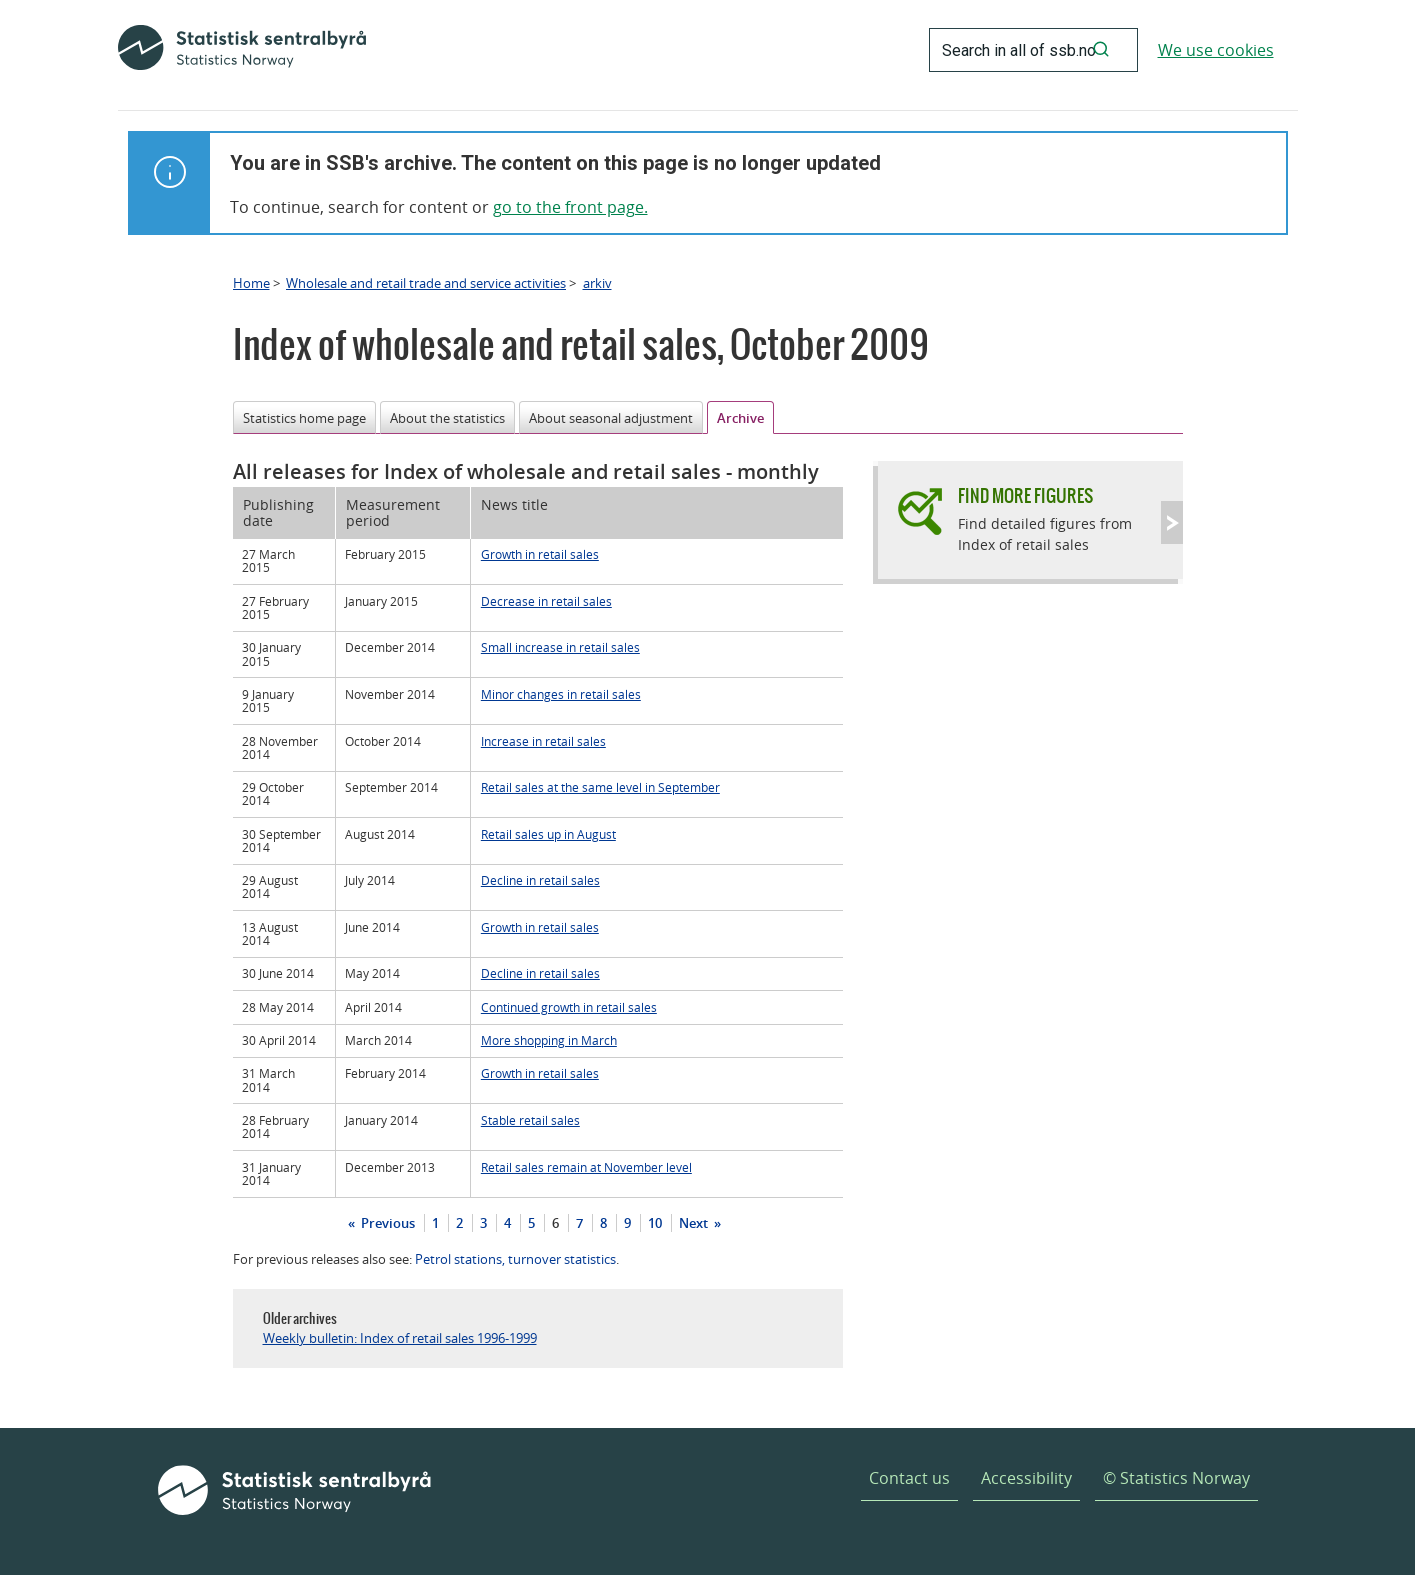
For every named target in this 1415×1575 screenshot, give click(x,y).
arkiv (597, 283)
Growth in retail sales (540, 554)
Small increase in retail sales (560, 647)
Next (695, 1223)
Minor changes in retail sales (561, 694)
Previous (386, 1223)
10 (655, 1223)
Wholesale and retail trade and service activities (426, 283)
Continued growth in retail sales (569, 1007)
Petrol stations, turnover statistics (515, 1259)
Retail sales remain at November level (586, 1167)
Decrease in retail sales (546, 601)
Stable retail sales (530, 1120)
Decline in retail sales (540, 880)
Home (251, 283)
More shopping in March (549, 1040)
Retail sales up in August (548, 834)
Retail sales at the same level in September (600, 787)
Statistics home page (304, 418)
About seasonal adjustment (611, 418)
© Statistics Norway (1176, 1478)
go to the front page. (570, 207)
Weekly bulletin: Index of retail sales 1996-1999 (400, 1338)
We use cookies (1216, 50)
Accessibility (1026, 1478)
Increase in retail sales (543, 741)
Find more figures (1025, 495)
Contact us (909, 1478)
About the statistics (447, 418)
